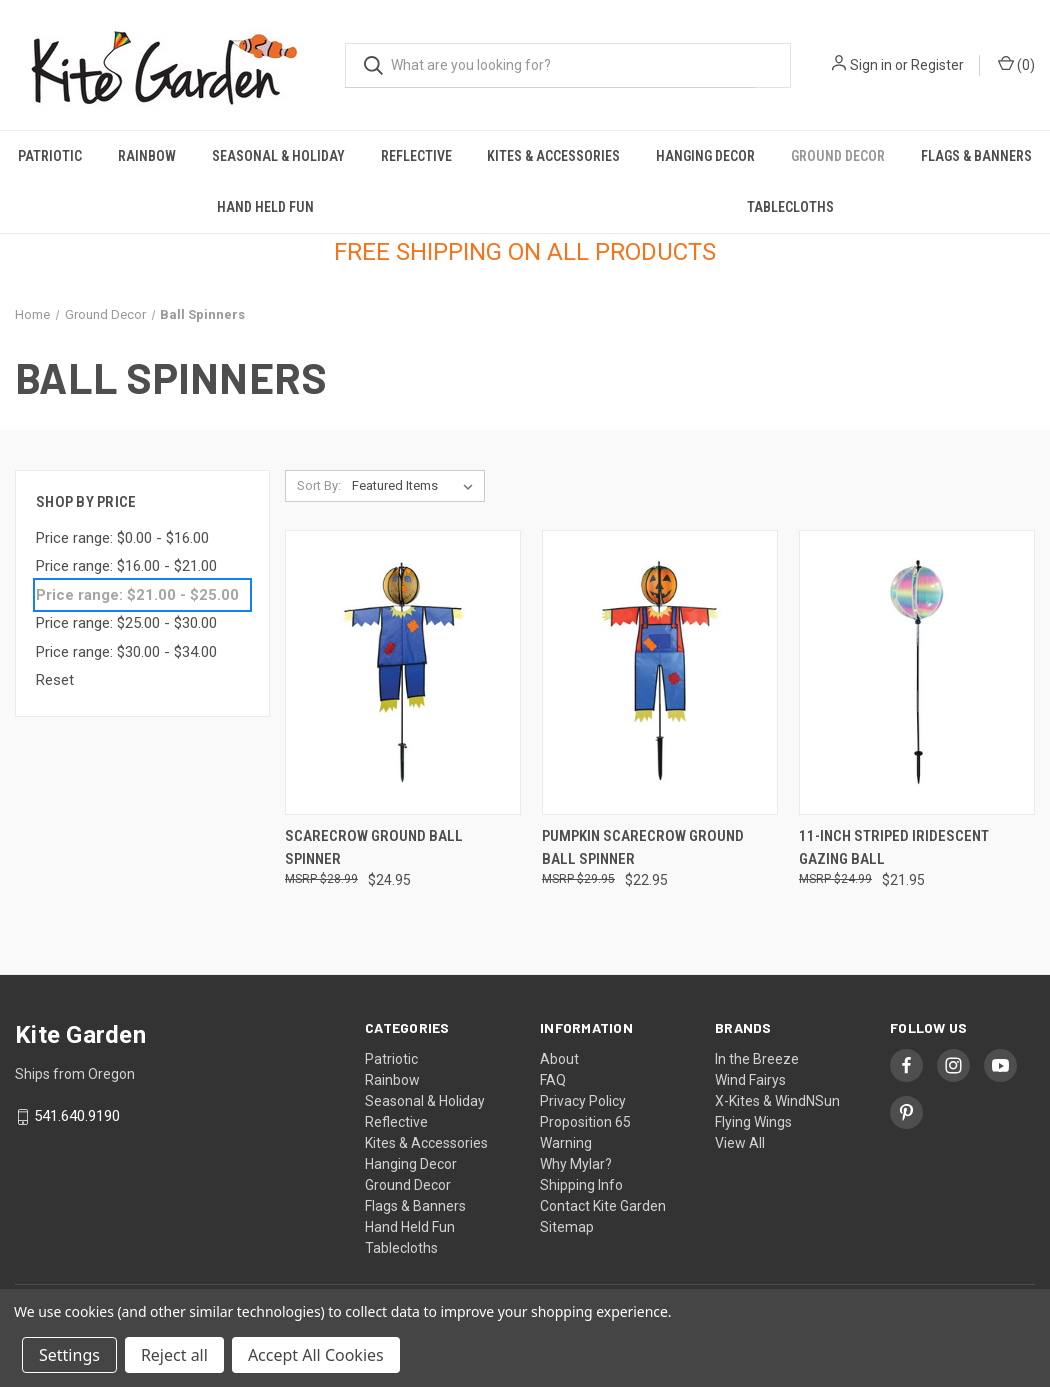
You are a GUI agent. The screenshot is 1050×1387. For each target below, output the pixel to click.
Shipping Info (581, 1185)
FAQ (553, 1080)
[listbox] (416, 486)
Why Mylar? (576, 1164)
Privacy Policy (583, 1101)
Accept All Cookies (316, 1355)
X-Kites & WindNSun (777, 1101)
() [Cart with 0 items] (1016, 64)
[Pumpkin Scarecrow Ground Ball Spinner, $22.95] (660, 672)
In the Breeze (757, 1059)
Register (937, 65)
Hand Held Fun (265, 207)
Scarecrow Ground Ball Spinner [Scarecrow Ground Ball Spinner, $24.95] (374, 847)
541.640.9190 (77, 1117)
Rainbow (147, 156)
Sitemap (567, 1227)
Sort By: (319, 485)
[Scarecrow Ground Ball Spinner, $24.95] (403, 672)
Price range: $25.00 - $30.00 (126, 623)
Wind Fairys (750, 1080)
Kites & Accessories (553, 156)
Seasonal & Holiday (278, 156)
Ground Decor (838, 156)
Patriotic (50, 156)
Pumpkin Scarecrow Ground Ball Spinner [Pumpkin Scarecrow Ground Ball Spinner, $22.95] (643, 847)
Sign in (871, 65)
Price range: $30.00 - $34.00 (126, 652)
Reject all (174, 1355)
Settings (69, 1355)
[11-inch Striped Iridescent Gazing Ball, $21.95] (917, 672)
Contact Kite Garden (603, 1206)
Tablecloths (790, 207)
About (559, 1059)
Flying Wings (753, 1122)
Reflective (416, 156)
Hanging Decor (705, 156)
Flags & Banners (976, 156)
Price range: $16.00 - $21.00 (126, 566)
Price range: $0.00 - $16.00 (122, 538)
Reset (55, 680)
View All (740, 1143)
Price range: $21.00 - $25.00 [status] (137, 595)
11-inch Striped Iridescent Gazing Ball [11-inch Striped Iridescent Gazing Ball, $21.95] (894, 847)
